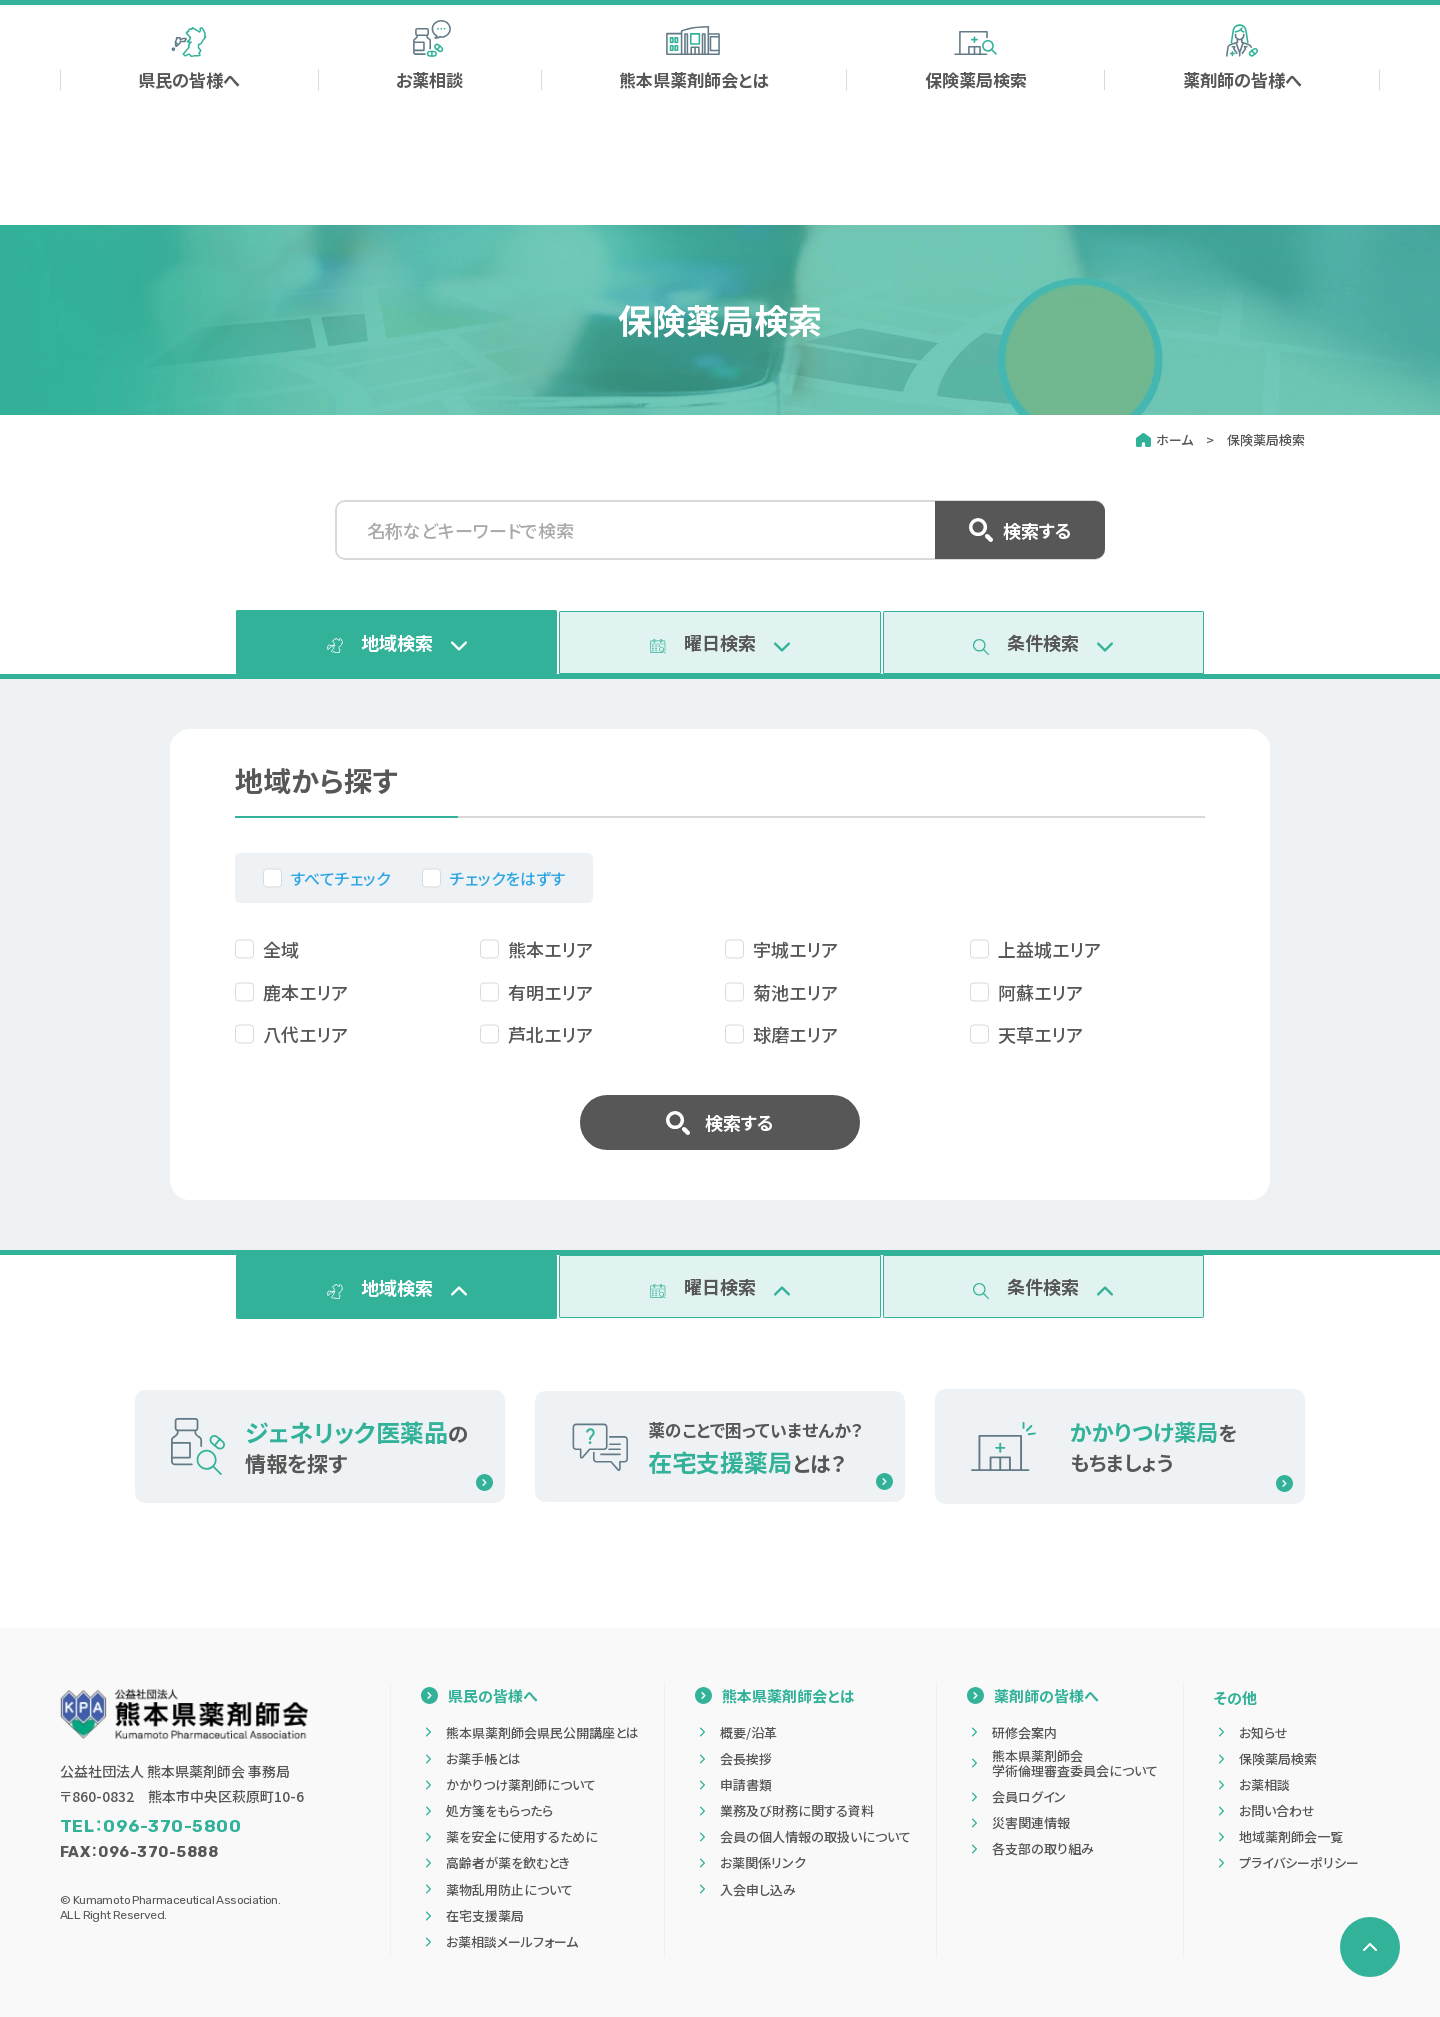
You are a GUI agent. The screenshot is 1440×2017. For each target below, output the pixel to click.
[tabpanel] (720, 971)
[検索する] (1075, 55)
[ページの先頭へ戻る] (1370, 1947)
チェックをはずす (507, 884)
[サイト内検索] (960, 55)
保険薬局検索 (1266, 439)
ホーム (1174, 439)
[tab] (396, 645)
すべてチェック (340, 884)
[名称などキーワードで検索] (720, 530)
